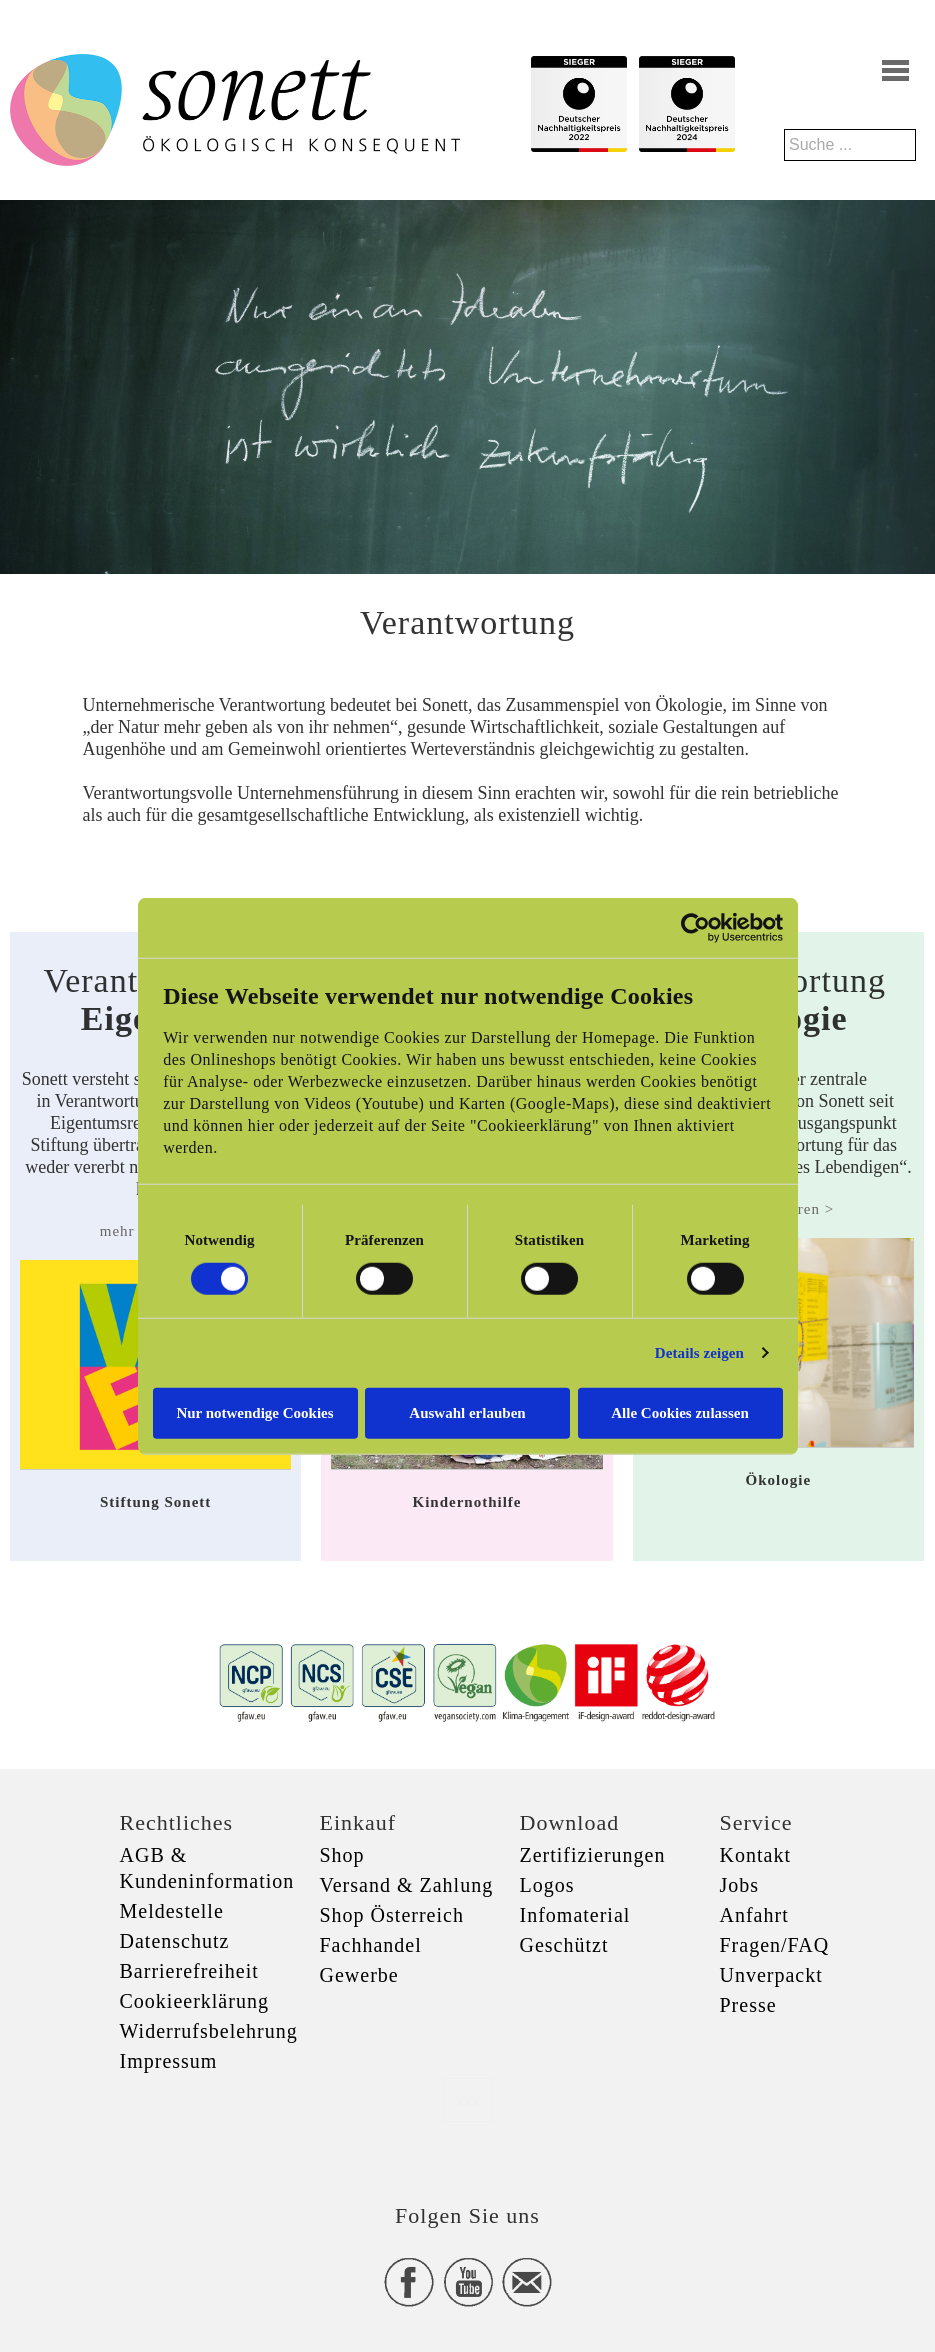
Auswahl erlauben (467, 1412)
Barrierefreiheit (189, 1971)
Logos (547, 1885)
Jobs (740, 1885)
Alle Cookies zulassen (680, 1412)
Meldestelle (172, 1911)
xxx (468, 2099)
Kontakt (755, 1855)
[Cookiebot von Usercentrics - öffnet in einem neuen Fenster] (695, 928)
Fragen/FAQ (775, 1945)
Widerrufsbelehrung (209, 2031)
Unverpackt (771, 1975)
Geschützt (564, 1945)
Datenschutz (175, 1941)
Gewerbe (359, 1975)
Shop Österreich (392, 1915)
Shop (342, 1855)
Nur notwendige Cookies (254, 1412)
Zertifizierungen (593, 1855)
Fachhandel (371, 1945)
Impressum (169, 2061)
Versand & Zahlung (407, 1885)
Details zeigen (699, 1353)
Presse (748, 2005)
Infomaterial (575, 1915)
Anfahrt (754, 1915)
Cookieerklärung (194, 2001)
